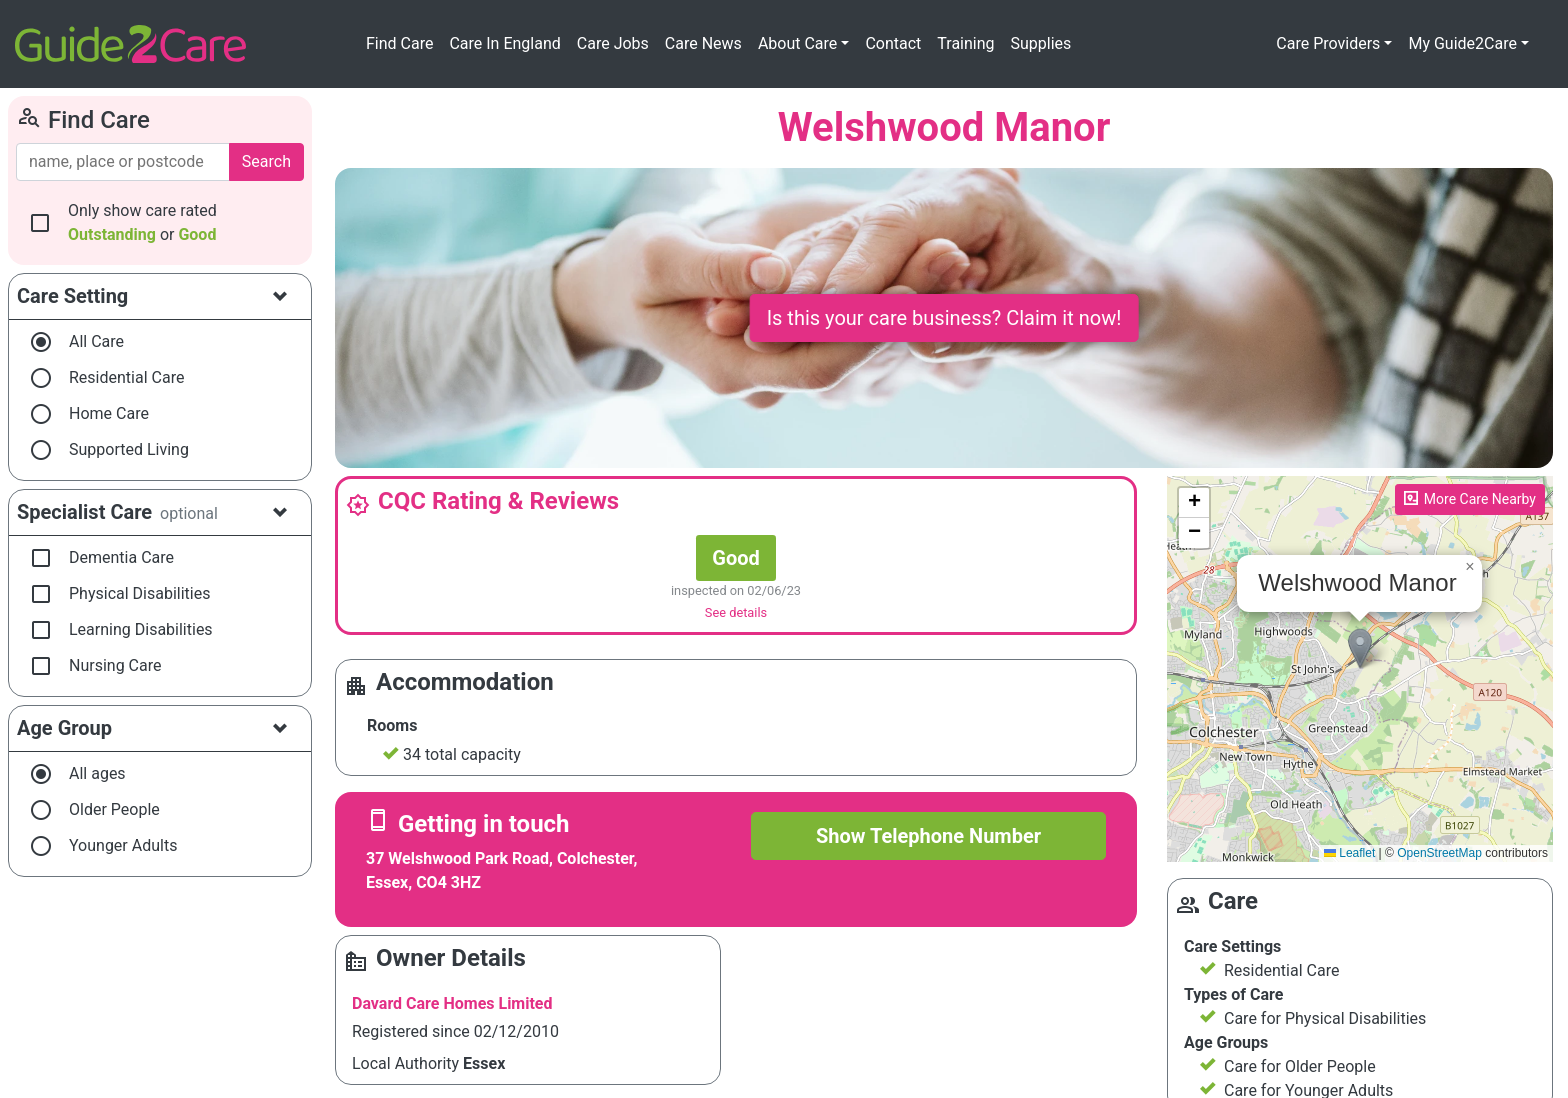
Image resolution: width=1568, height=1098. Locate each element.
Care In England (504, 43)
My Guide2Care (1462, 43)
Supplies (1041, 43)
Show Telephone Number (928, 836)
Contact (893, 43)
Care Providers (1328, 43)
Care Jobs (613, 43)
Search (266, 161)
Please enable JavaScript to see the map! (1357, 669)
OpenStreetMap (1439, 853)
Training (965, 43)
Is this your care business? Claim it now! (944, 318)
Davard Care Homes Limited (452, 1003)
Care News (703, 43)
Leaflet (1349, 853)
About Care (797, 43)
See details (736, 612)
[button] (1360, 648)
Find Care (399, 43)
